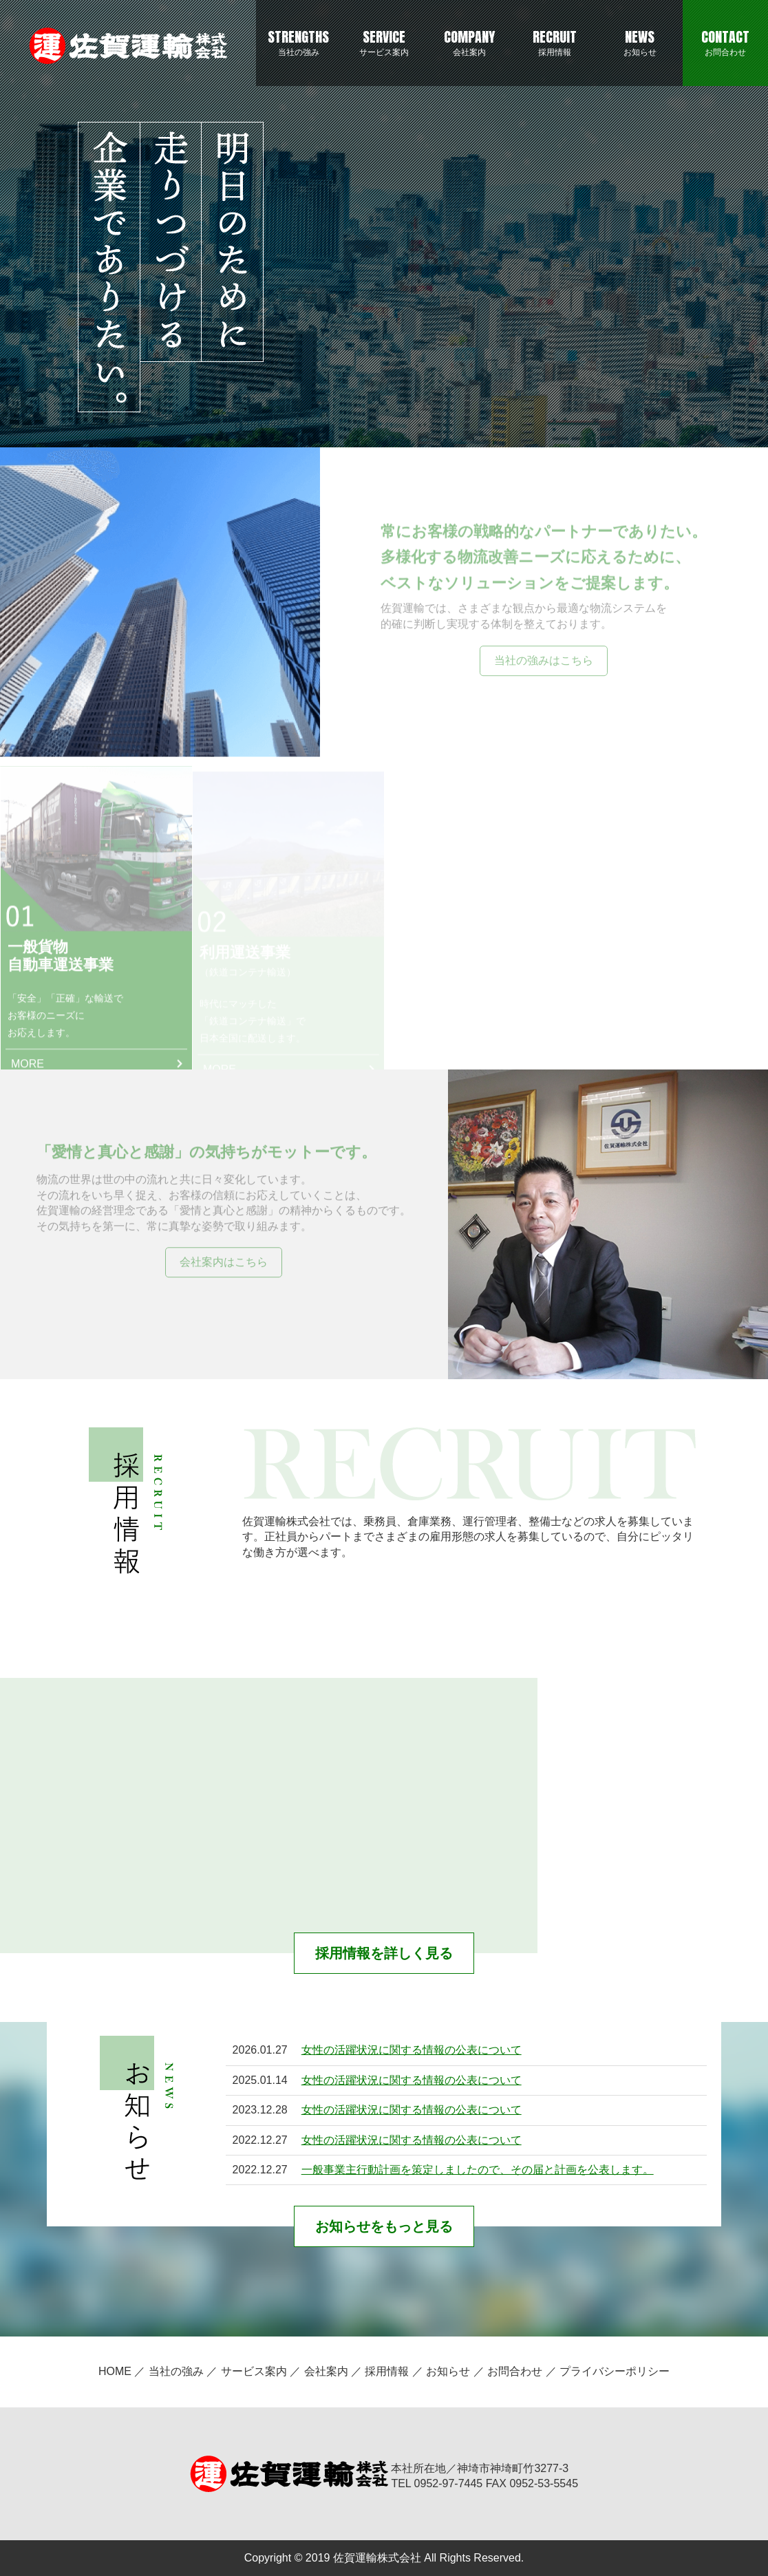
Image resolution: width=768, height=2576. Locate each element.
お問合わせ (725, 41)
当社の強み (298, 41)
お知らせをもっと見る (384, 2226)
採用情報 (554, 41)
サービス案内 (384, 41)
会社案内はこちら (224, 1262)
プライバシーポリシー (614, 2371)
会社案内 (469, 41)
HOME (114, 2371)
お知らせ (640, 41)
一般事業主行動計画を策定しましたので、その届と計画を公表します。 (477, 2169)
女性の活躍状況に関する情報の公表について (411, 2050)
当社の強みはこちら (543, 661)
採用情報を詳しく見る (384, 1953)
